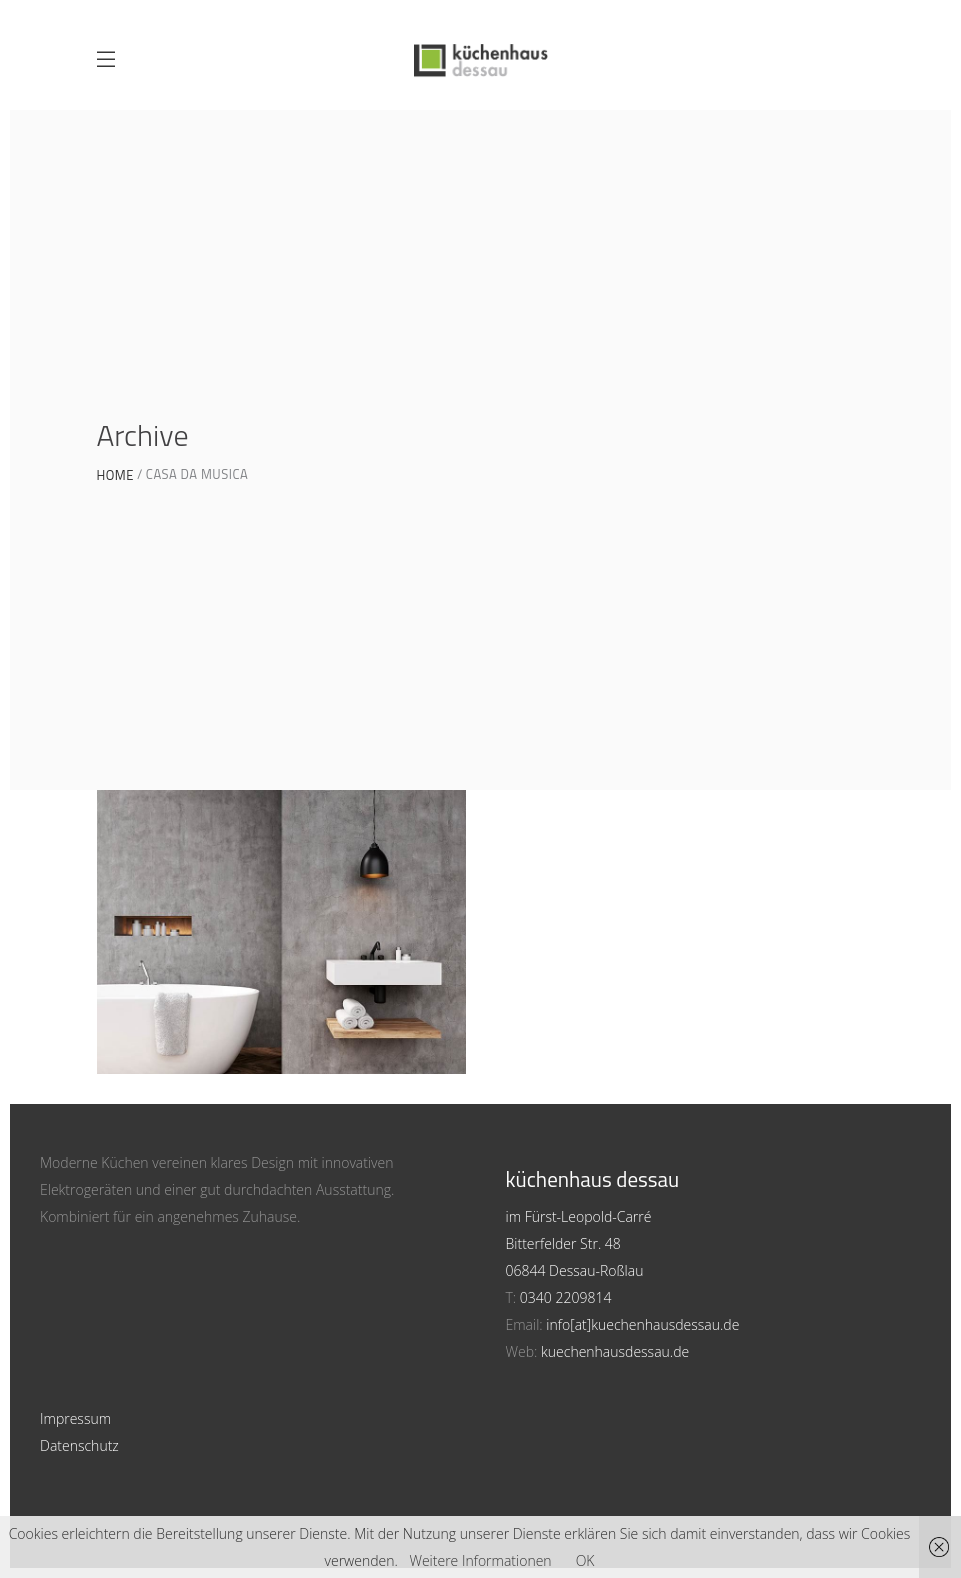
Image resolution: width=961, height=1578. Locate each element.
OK (585, 1560)
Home (115, 475)
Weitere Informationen (480, 1560)
